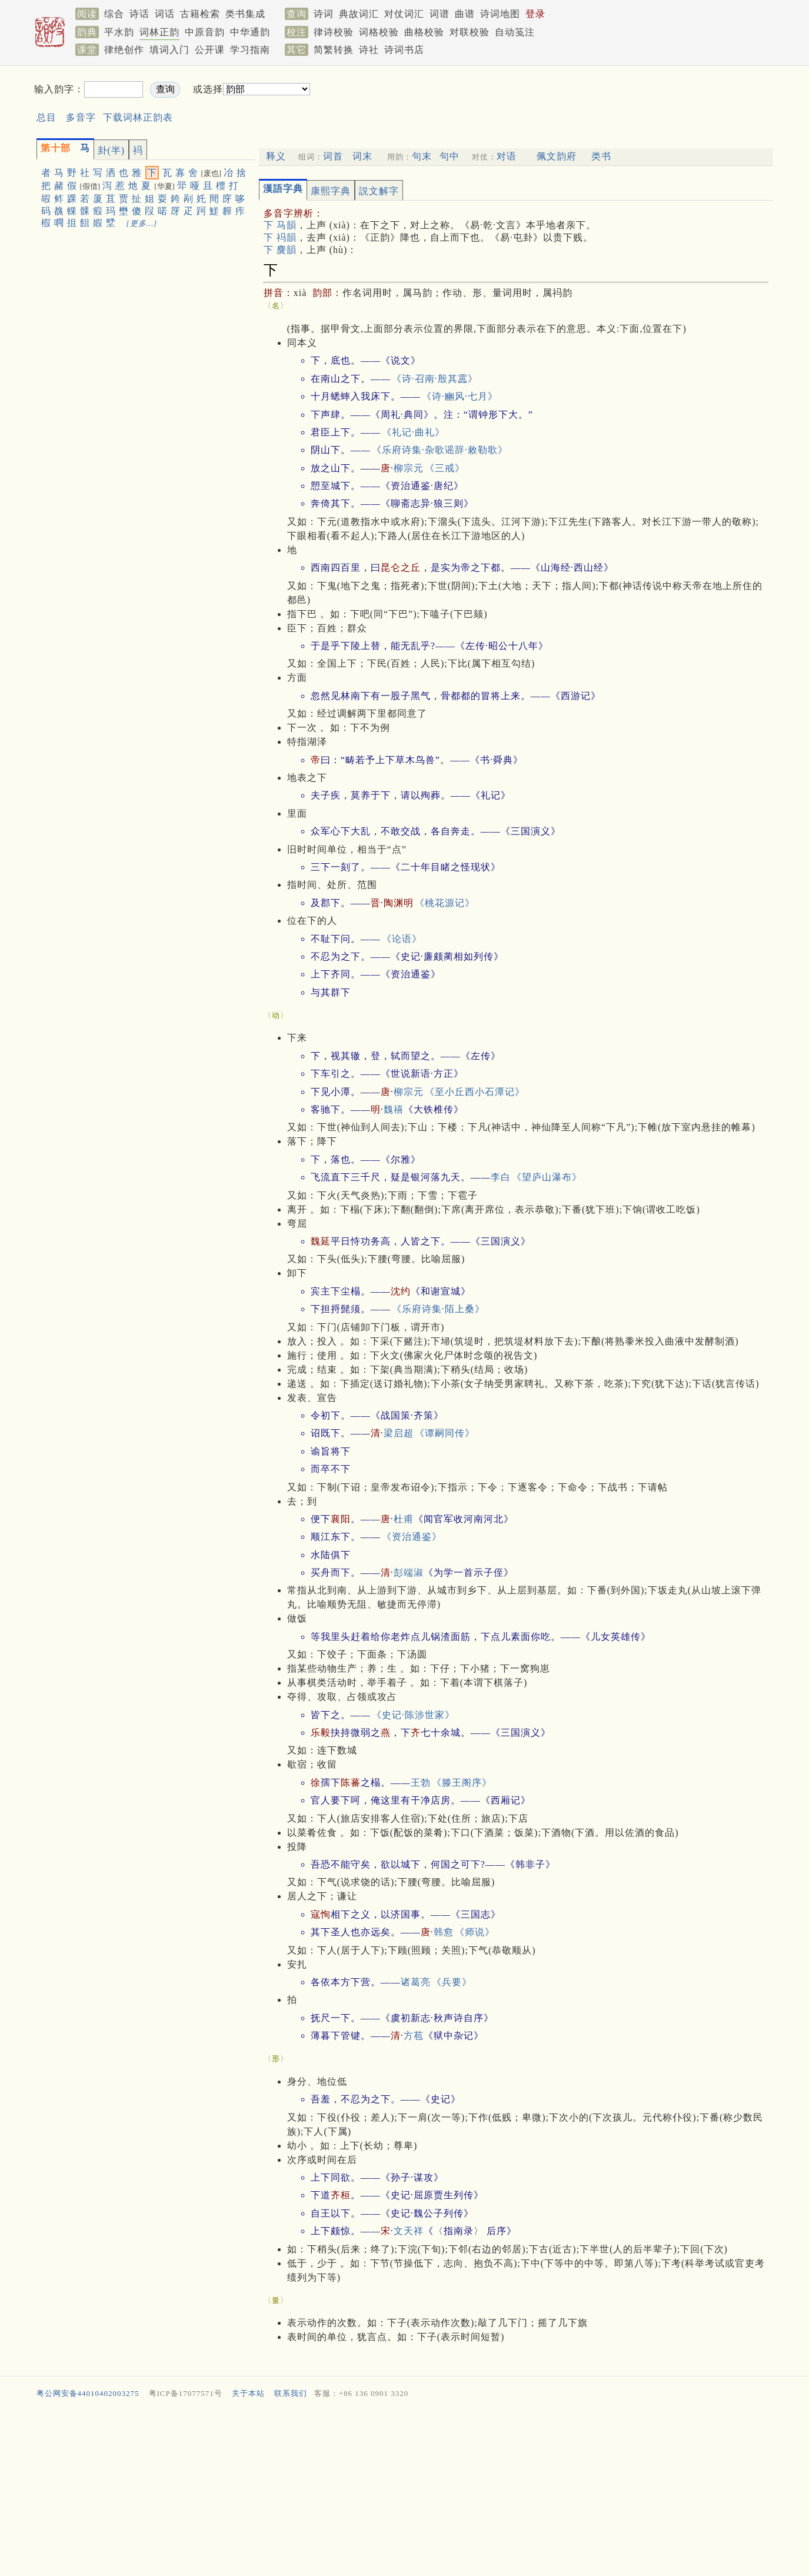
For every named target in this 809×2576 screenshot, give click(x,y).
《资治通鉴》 (412, 1537)
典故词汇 (359, 14)
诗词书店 (404, 50)
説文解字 (379, 191)
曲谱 (465, 14)
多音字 (81, 117)
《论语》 (402, 939)
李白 (501, 1177)
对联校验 (470, 32)
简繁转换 (334, 50)
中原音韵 (205, 32)
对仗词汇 (404, 14)
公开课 (210, 50)
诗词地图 (500, 14)
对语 (507, 156)
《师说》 (475, 1932)
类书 (601, 156)
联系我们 (290, 2393)
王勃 (421, 1783)
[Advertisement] (514, 99)
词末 (362, 156)
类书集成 (245, 14)
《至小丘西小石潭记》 (475, 1092)
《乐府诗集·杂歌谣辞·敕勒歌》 (440, 450)
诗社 (369, 50)
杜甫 (404, 1519)
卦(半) (111, 150)
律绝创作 (124, 50)
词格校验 (379, 32)
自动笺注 (515, 32)
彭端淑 (409, 1572)
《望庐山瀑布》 (547, 1177)
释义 (276, 156)
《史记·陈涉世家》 (413, 1715)
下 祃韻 (280, 237)
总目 (46, 117)
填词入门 (169, 50)
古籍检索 (200, 14)
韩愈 (444, 1932)
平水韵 (119, 32)
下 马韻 (280, 225)
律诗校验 (334, 32)
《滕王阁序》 (462, 1783)
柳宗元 (409, 468)
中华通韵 (250, 32)
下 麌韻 (280, 250)
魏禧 (394, 1109)
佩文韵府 (557, 156)
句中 (450, 156)
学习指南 (250, 50)
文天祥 (409, 2231)
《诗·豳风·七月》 (460, 396)
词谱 (440, 14)
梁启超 (399, 1433)
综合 (114, 14)
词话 (165, 14)
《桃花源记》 (445, 903)
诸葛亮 (416, 1982)
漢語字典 (283, 189)
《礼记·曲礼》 (413, 432)
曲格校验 (424, 32)
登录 (535, 14)
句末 (422, 156)
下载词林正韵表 (138, 117)
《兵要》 (452, 1982)
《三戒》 (445, 468)
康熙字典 (331, 191)
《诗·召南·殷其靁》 (435, 379)
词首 (333, 156)
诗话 (139, 14)
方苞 (414, 2036)
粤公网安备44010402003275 (87, 2393)
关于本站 (248, 2393)
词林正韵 (159, 32)
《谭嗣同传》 (445, 1433)
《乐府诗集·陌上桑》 (438, 1309)
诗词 (324, 14)
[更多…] (142, 223)
